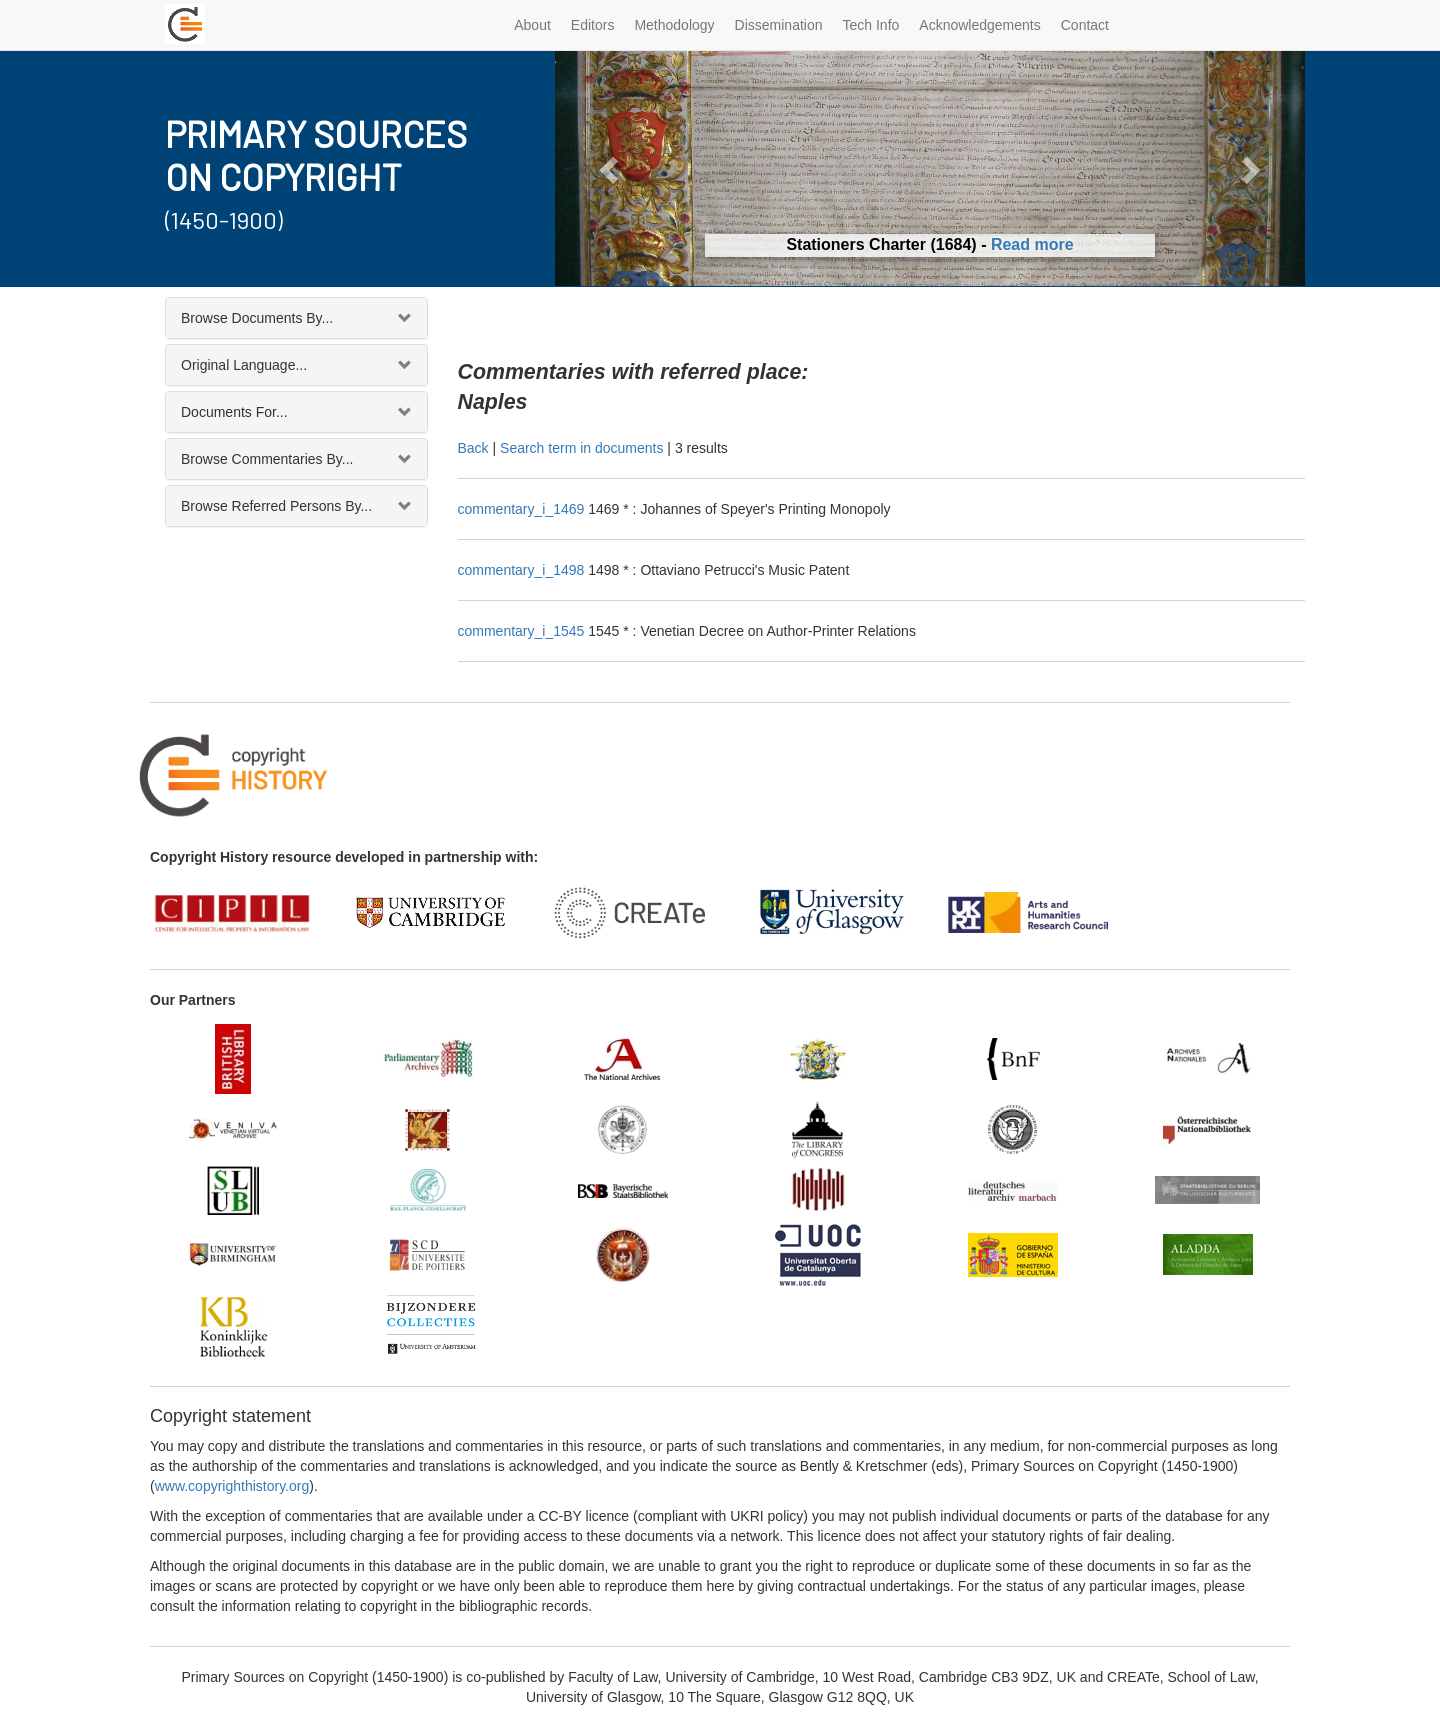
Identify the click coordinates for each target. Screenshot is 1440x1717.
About (532, 25)
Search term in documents (581, 448)
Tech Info (871, 25)
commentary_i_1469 (523, 509)
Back (473, 448)
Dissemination (779, 25)
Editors (593, 25)
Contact (1085, 25)
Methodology (674, 25)
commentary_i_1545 (523, 631)
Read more (1032, 244)
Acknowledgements (979, 25)
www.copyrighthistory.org (232, 1486)
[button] (611, 168)
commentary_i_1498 (523, 570)
